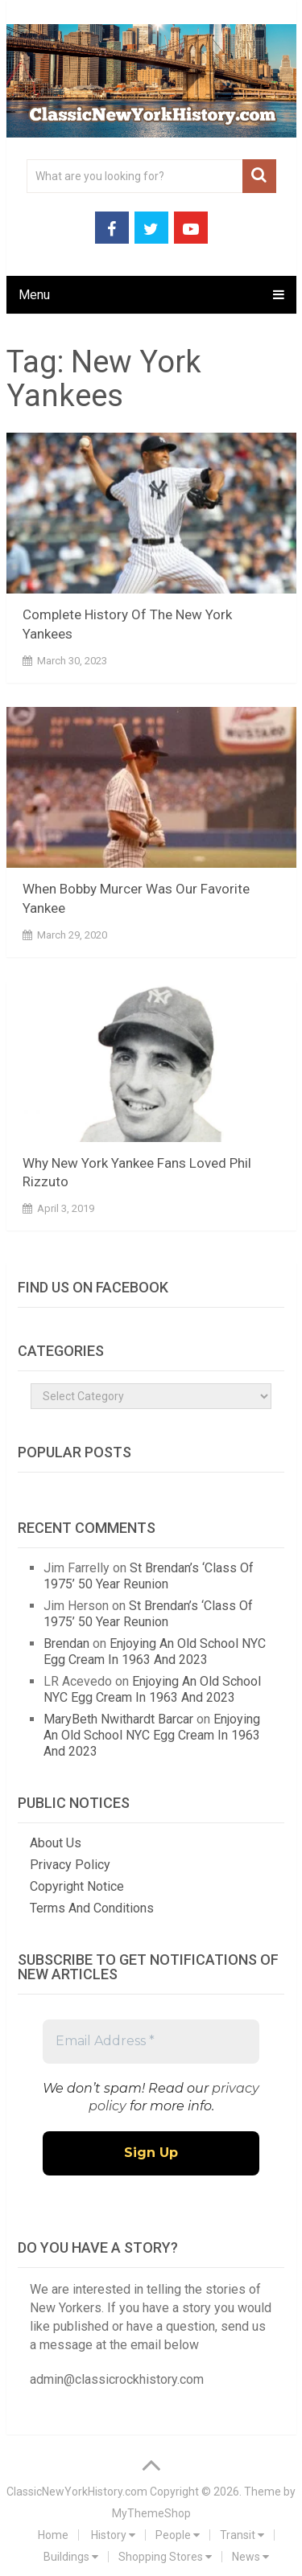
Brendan (66, 1643)
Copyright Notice (77, 1886)
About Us (55, 1843)
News (250, 2556)
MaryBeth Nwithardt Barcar (118, 1719)
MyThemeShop (151, 2513)
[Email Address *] (151, 2041)
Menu (34, 294)
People (177, 2535)
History (113, 2535)
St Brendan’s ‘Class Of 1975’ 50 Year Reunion (148, 1576)
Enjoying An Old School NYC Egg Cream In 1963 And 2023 (154, 1651)
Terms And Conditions (92, 1908)
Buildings (70, 2556)
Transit (242, 2535)
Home (53, 2535)
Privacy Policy (70, 1864)
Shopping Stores (165, 2556)
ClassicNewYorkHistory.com (76, 2491)
